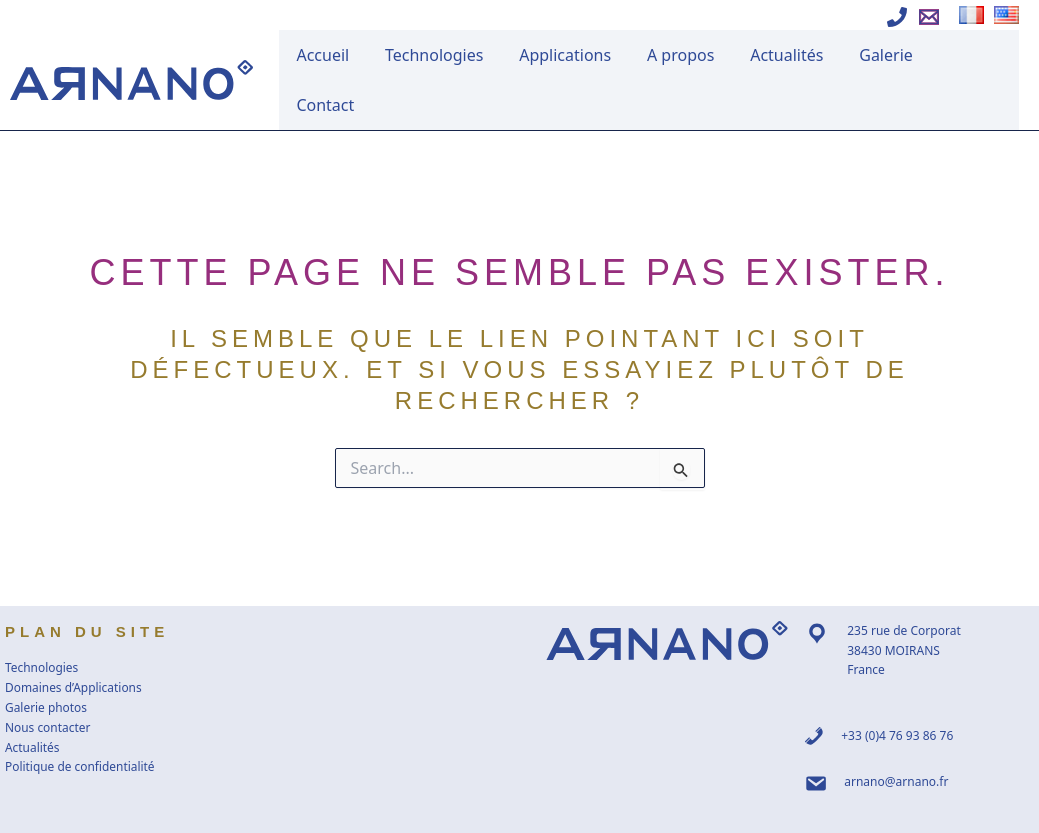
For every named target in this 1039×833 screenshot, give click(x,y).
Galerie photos (46, 658)
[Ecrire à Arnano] (929, 17)
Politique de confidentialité (80, 718)
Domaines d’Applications (74, 638)
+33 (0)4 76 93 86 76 (897, 686)
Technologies (461, 56)
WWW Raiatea (651, 814)
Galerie (890, 56)
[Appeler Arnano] (897, 17)
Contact (975, 56)
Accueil (355, 56)
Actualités (795, 56)
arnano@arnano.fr (896, 732)
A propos (695, 56)
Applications (586, 56)
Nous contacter (48, 678)
